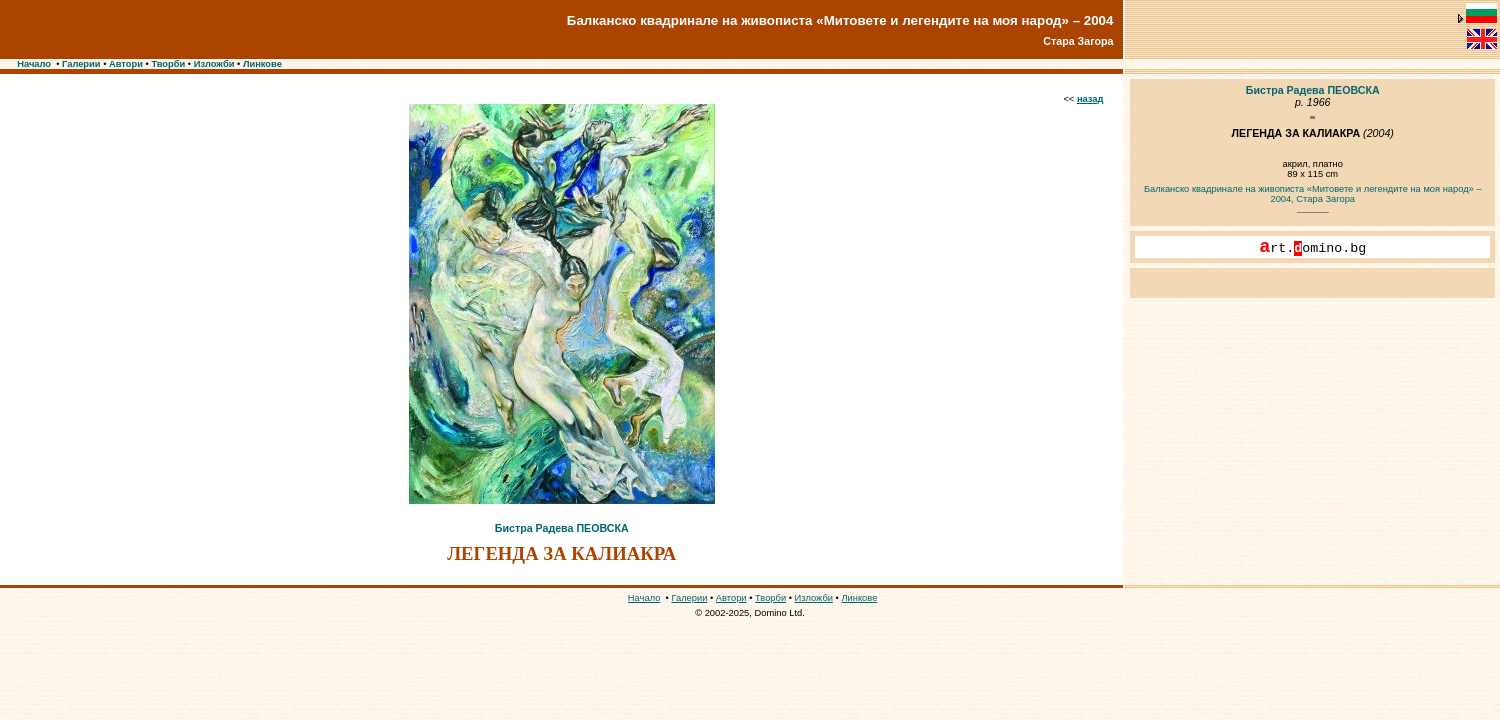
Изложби (214, 64)
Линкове (262, 64)
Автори (126, 64)
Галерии (81, 64)
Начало (34, 64)
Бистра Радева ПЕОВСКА (562, 528)
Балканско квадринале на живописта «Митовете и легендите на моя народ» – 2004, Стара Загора (1313, 194)
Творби (168, 64)
